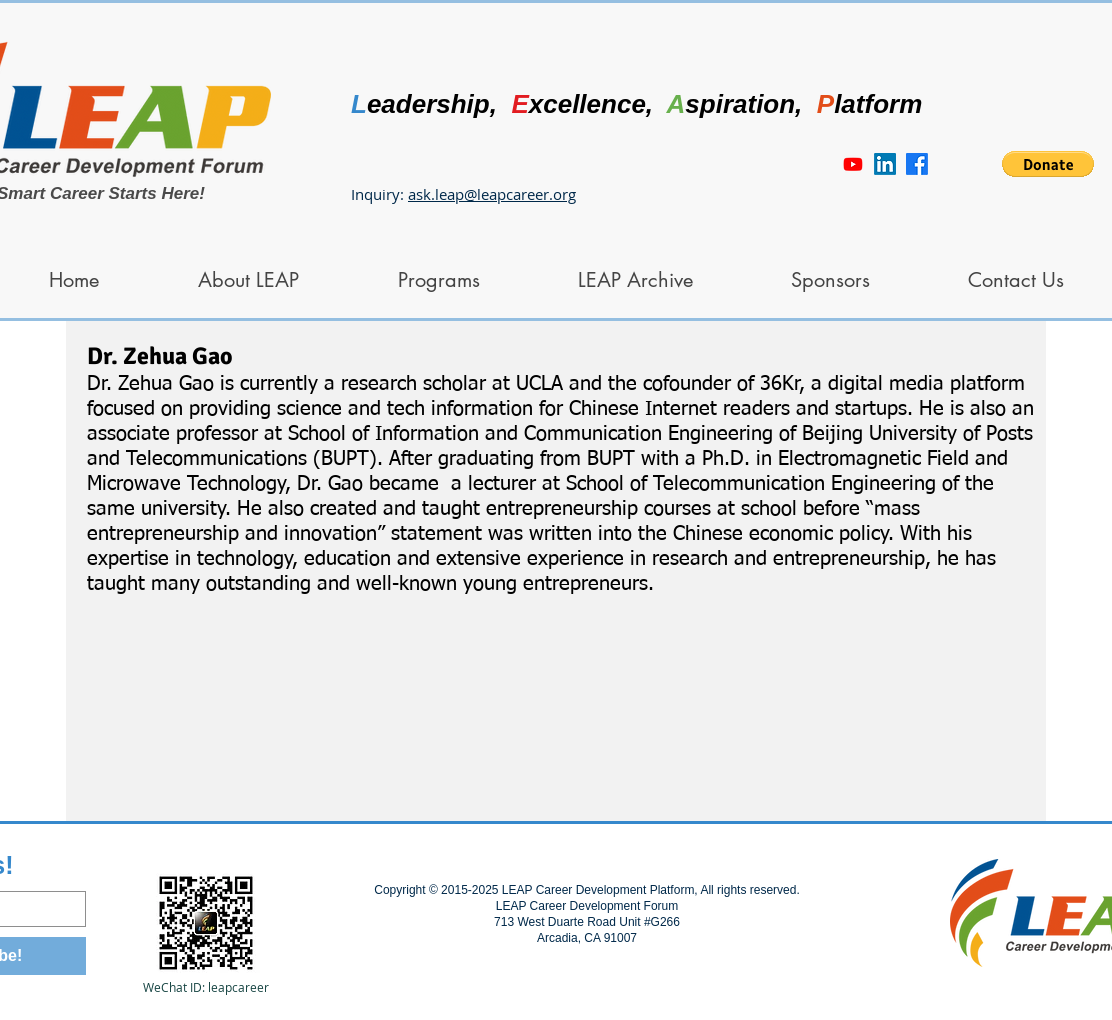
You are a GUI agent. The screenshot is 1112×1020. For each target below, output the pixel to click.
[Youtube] (853, 164)
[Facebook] (917, 164)
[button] (1048, 164)
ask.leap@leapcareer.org (492, 194)
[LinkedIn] (885, 164)
